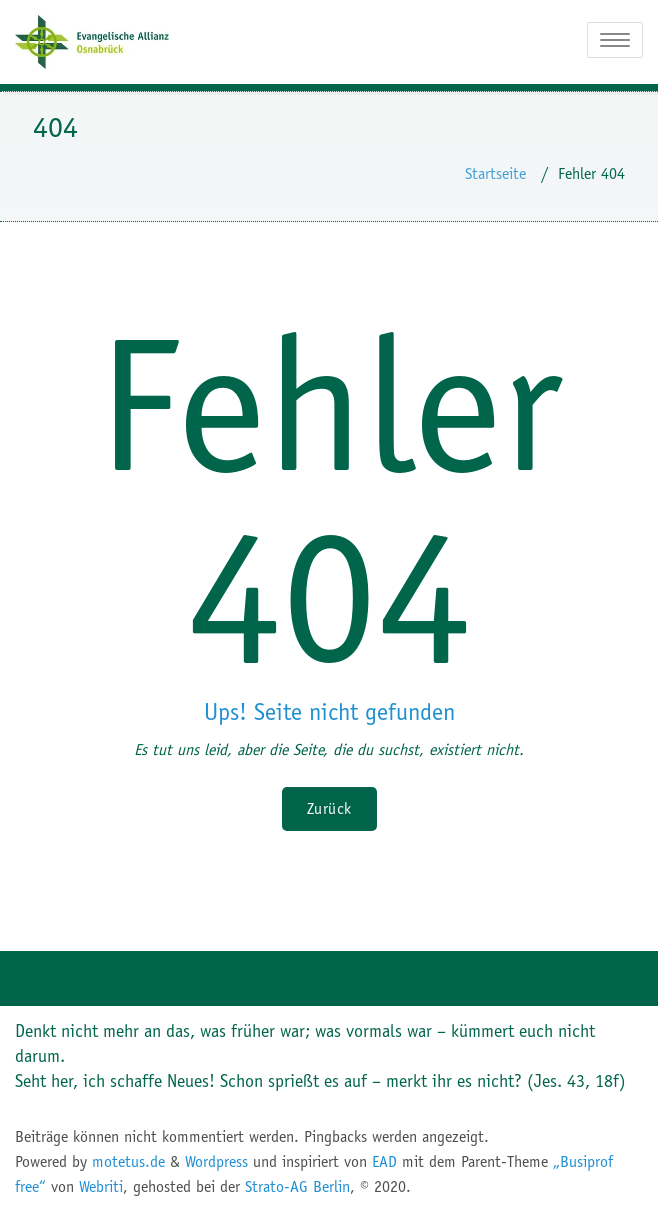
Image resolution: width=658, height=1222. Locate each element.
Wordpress (216, 1161)
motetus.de (128, 1161)
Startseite (495, 173)
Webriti (101, 1186)
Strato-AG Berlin (297, 1186)
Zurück (329, 808)
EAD (384, 1161)
